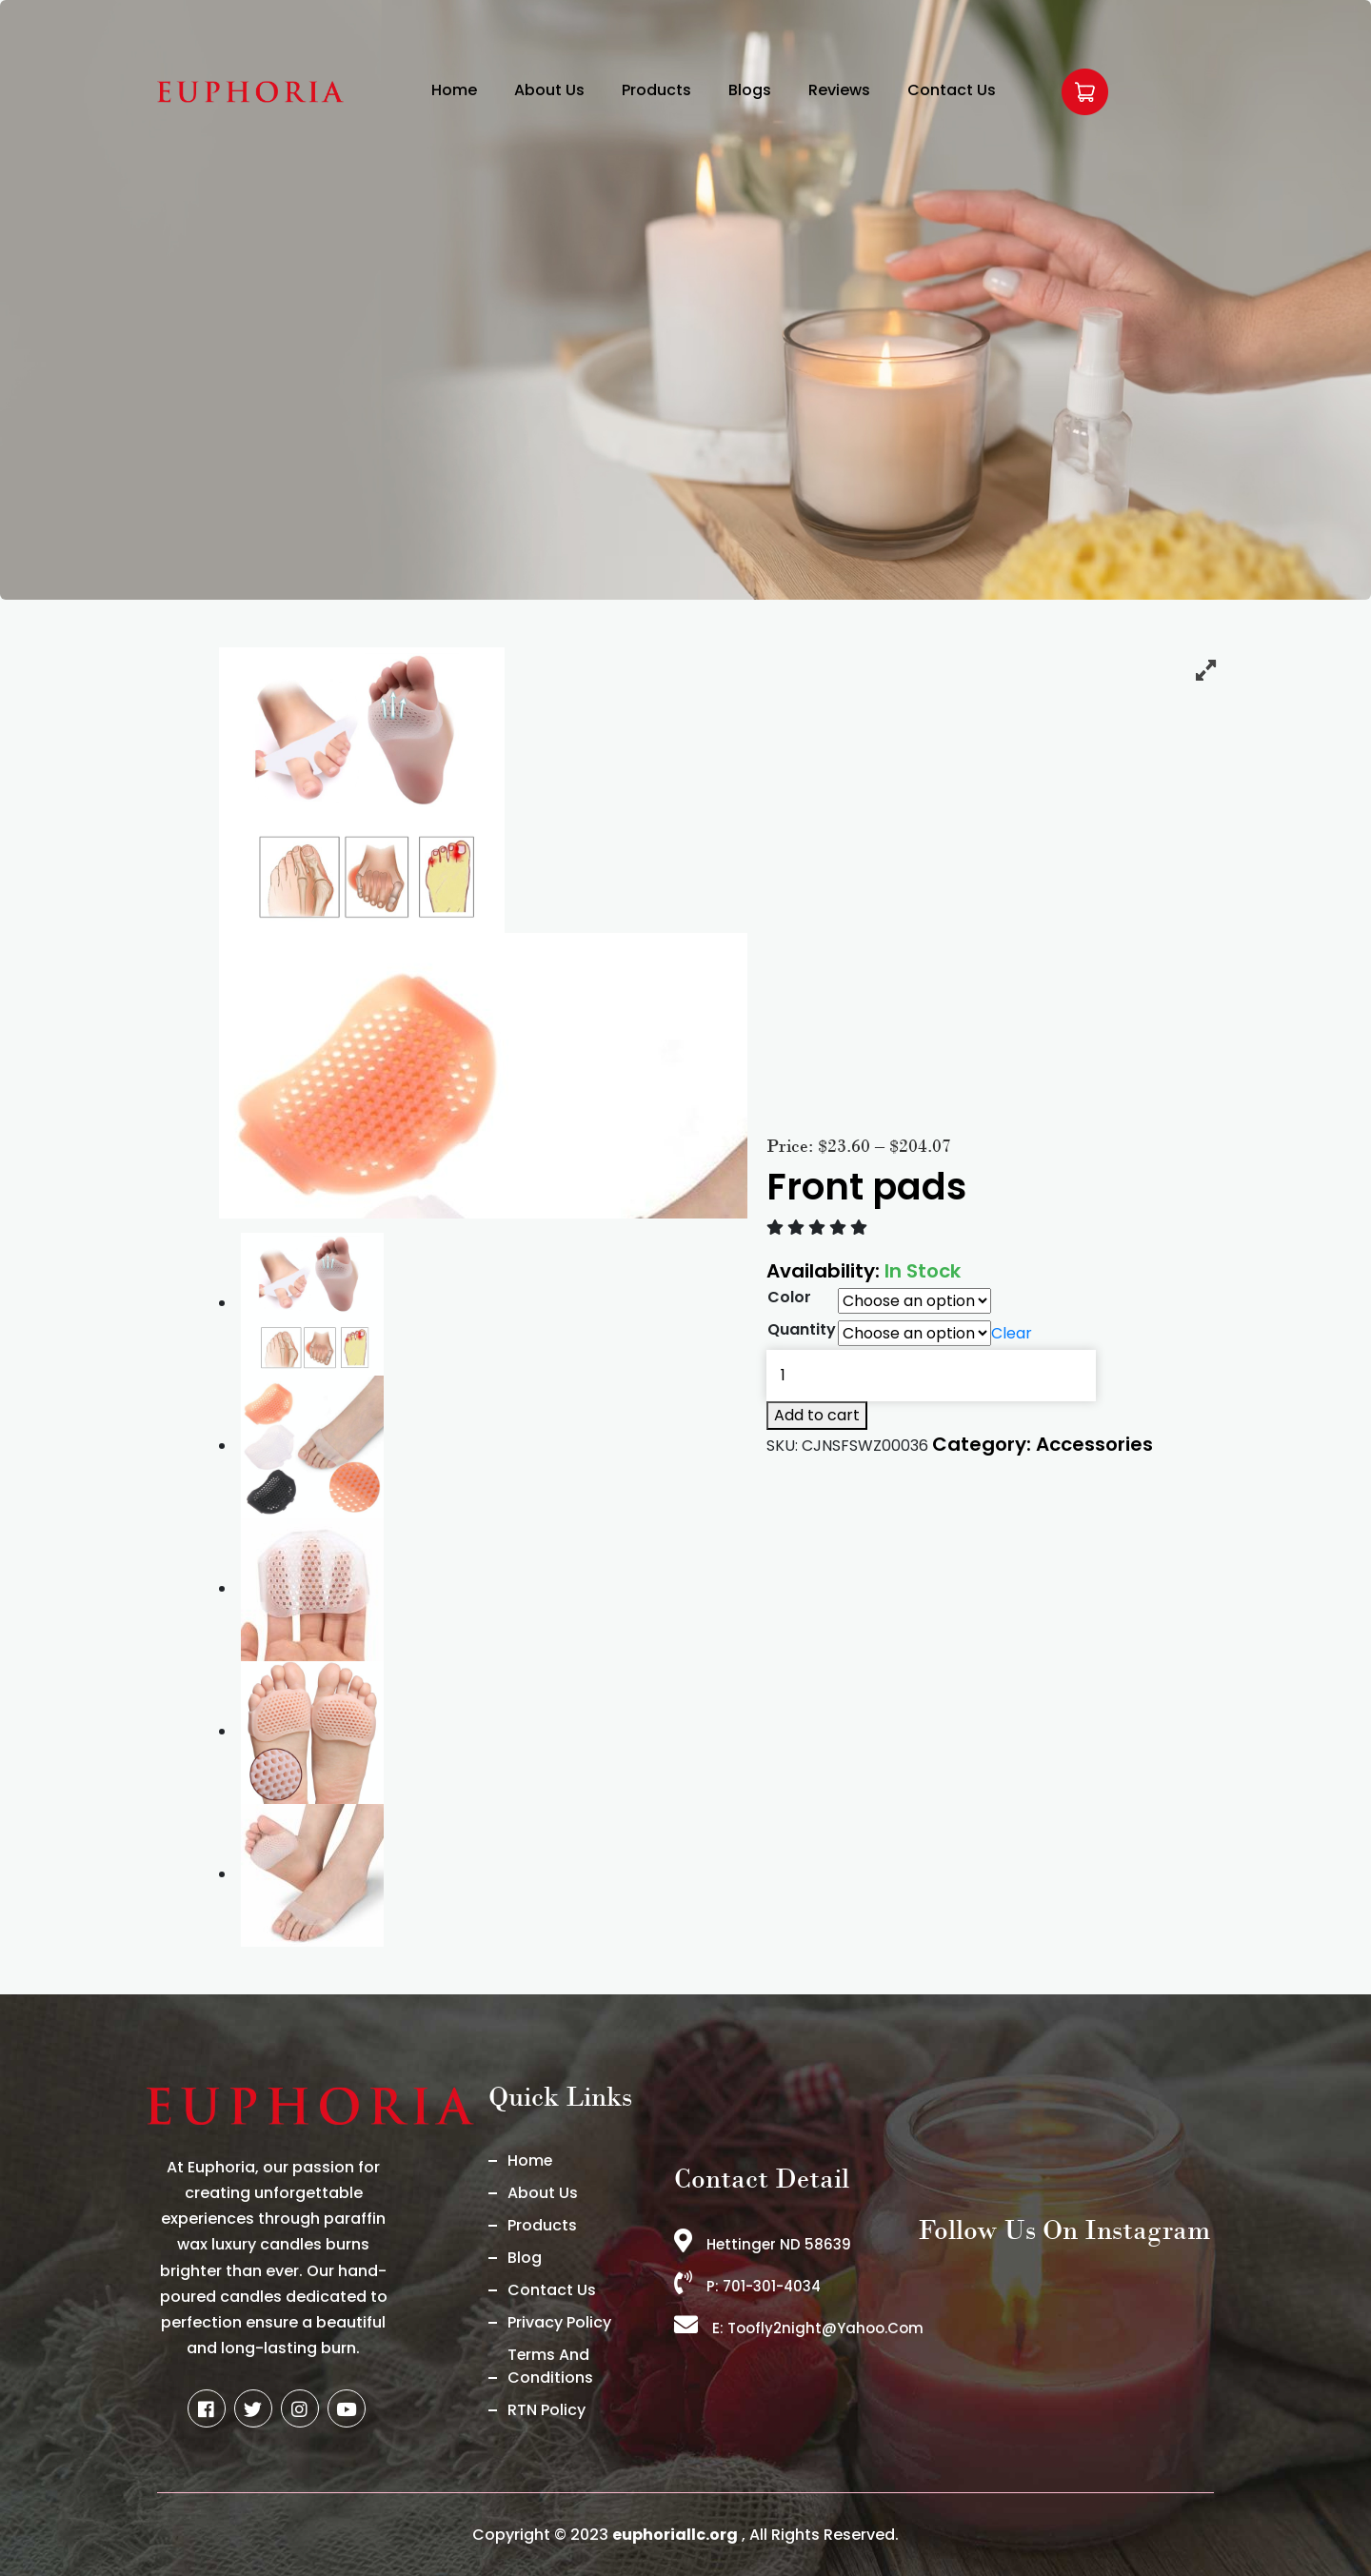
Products (656, 90)
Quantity (801, 1329)
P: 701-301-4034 (748, 2286)
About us (542, 2193)
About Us (549, 90)
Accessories (1094, 1444)
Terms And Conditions (550, 2366)
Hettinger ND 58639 (762, 2244)
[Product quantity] (931, 1375)
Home (454, 90)
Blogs (749, 90)
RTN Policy (546, 2410)
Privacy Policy (559, 2322)
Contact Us (951, 90)
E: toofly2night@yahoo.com (799, 2328)
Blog (524, 2258)
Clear (1011, 1334)
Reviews (839, 90)
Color (789, 1297)
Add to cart (817, 1415)
